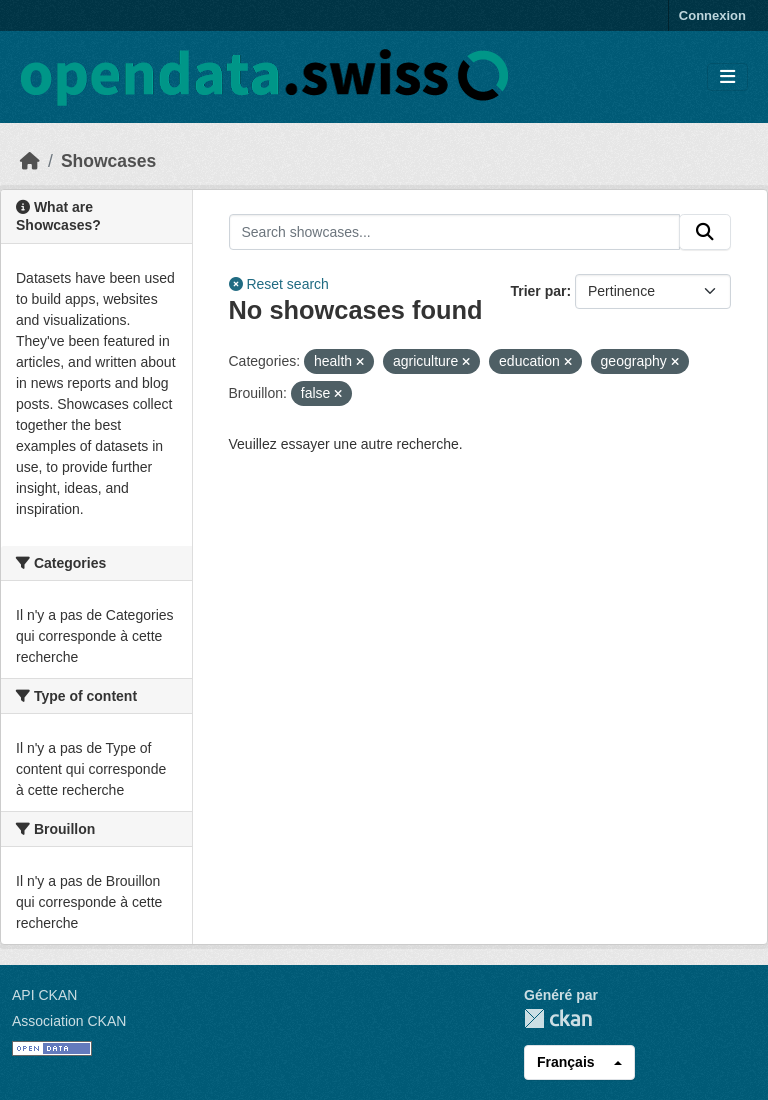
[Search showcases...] (455, 232)
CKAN (558, 1018)
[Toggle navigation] (727, 77)
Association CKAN (69, 1021)
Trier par (538, 291)
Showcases (108, 161)
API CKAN (44, 995)
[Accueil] (30, 161)
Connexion (712, 15)
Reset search (279, 284)
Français (566, 1062)
